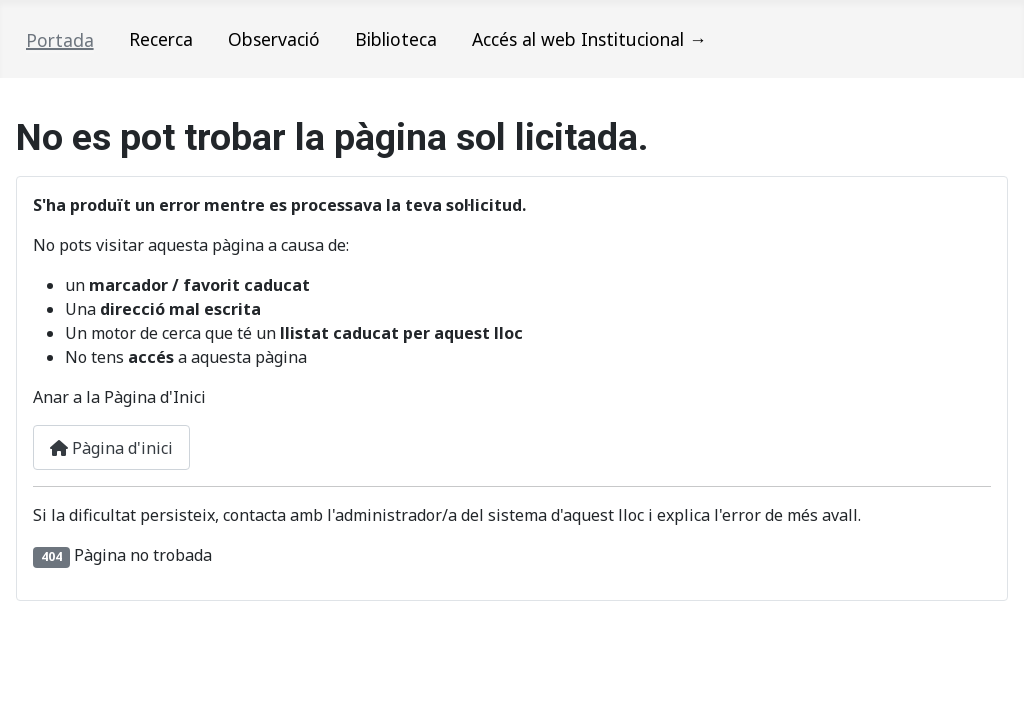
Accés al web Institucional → (589, 39)
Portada (60, 40)
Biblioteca (396, 39)
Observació (274, 39)
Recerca (161, 39)
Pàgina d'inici (111, 448)
